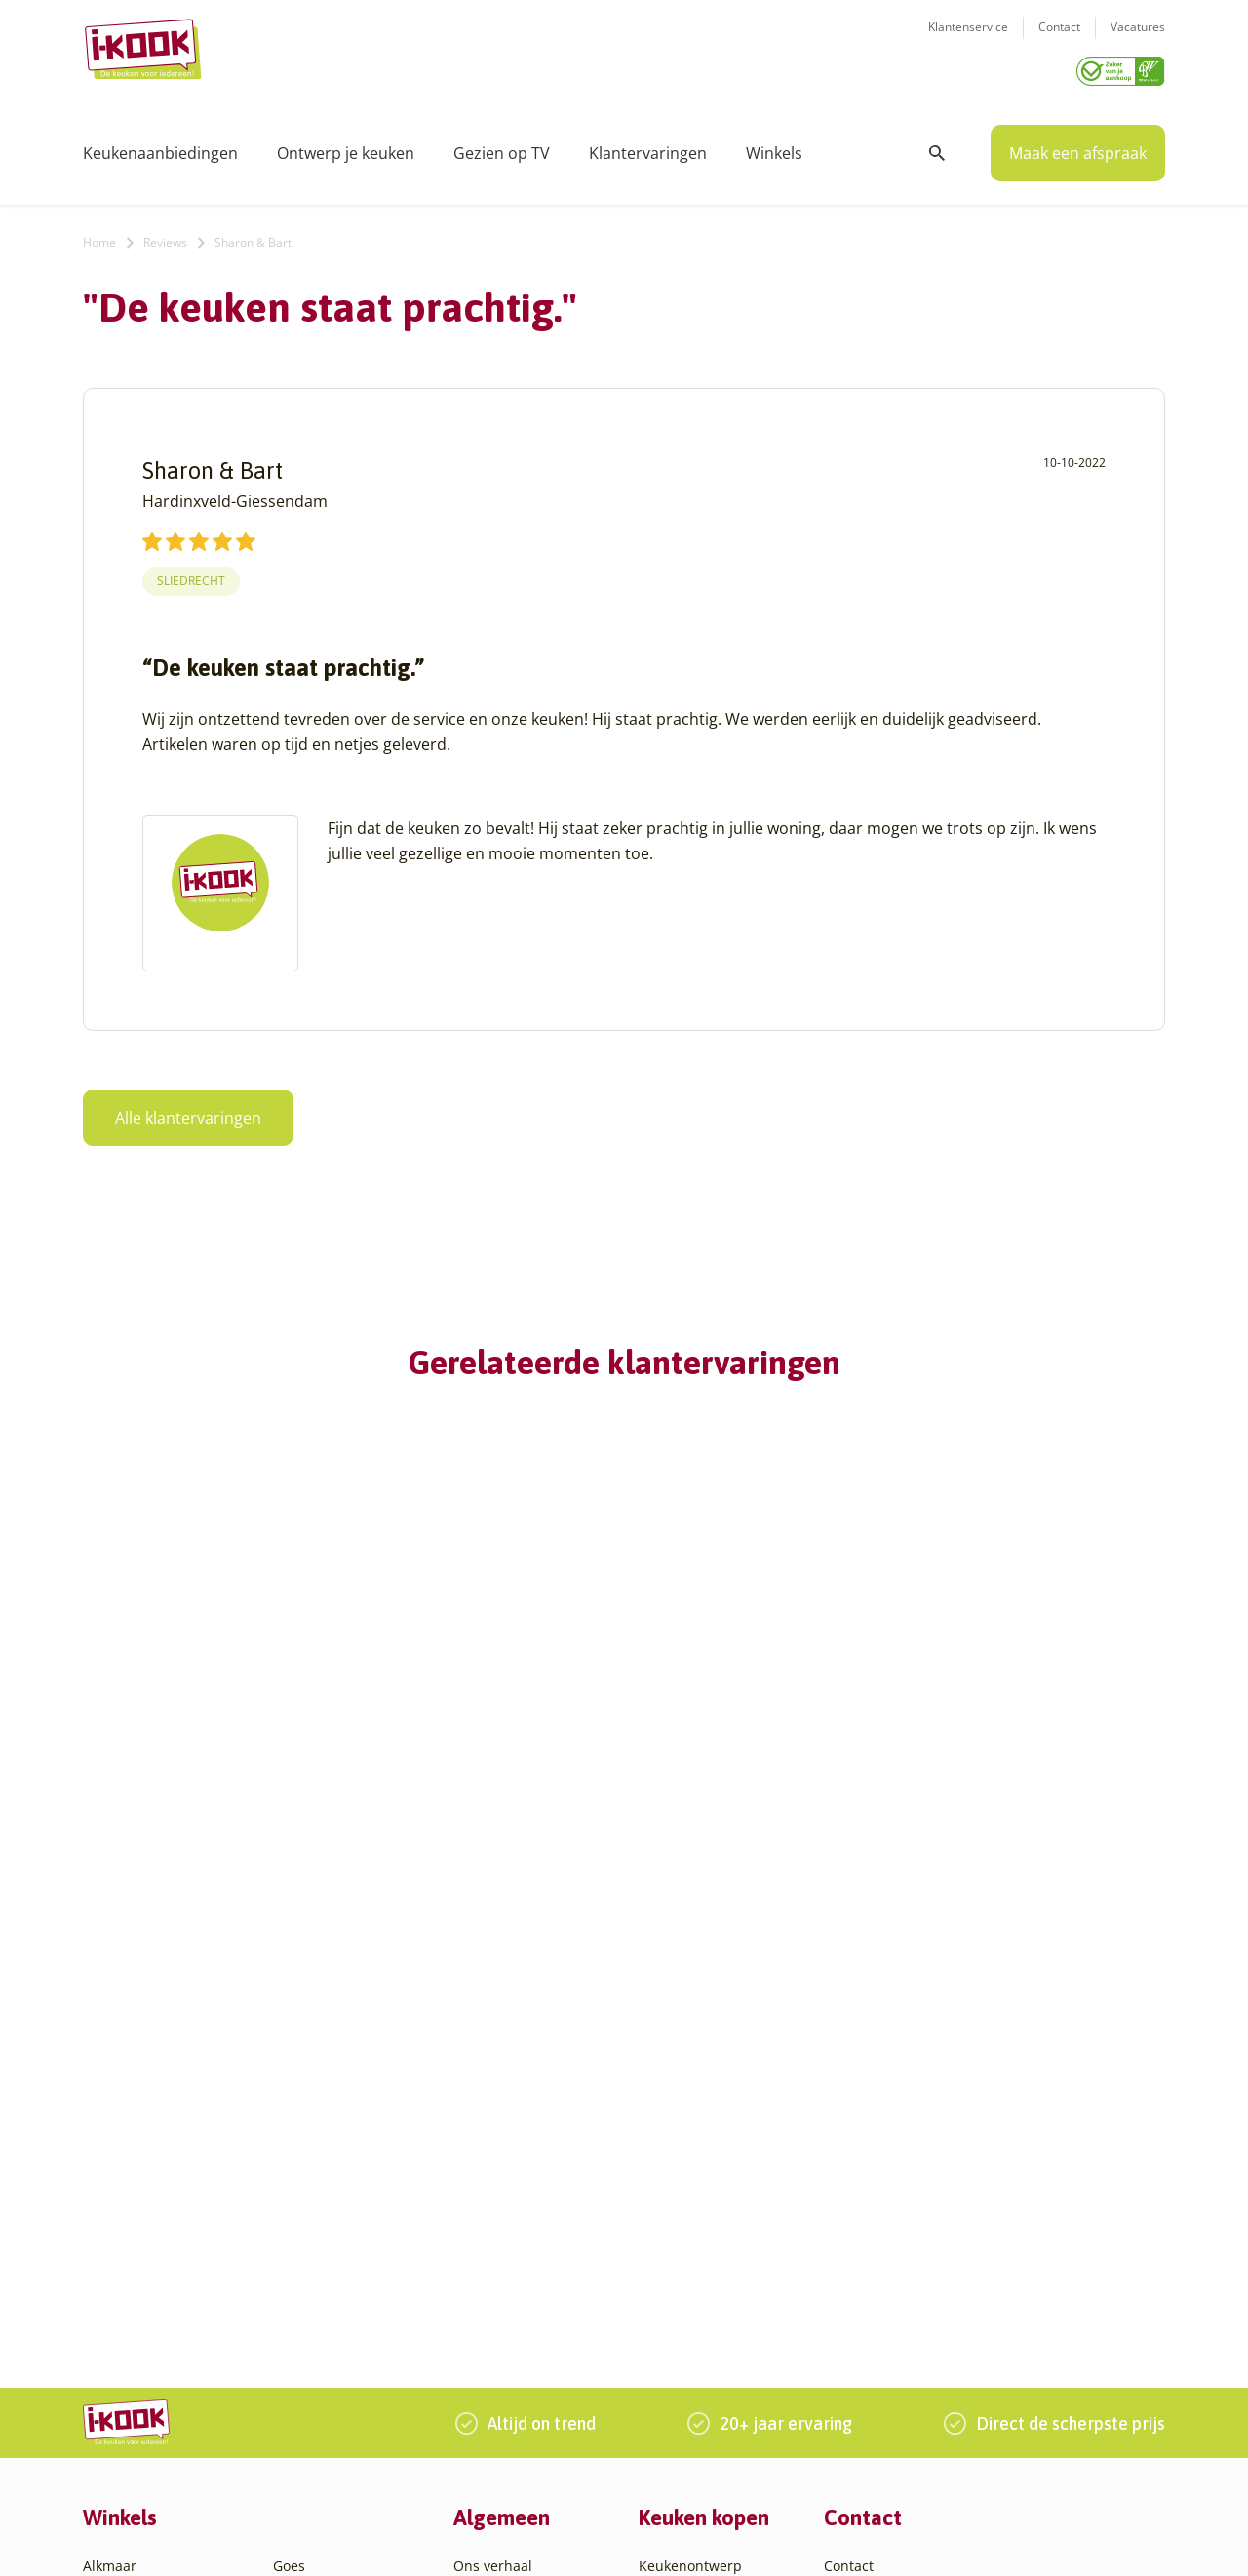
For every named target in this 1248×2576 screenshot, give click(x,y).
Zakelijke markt (502, 2190)
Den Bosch (117, 2354)
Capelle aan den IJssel (154, 2330)
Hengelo (300, 2167)
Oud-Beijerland (323, 2237)
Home (99, 235)
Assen (102, 2260)
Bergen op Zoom (136, 2307)
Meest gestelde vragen (527, 2237)
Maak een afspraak (1078, 146)
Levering (666, 2213)
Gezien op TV (501, 146)
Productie (670, 2143)
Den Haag (114, 2377)
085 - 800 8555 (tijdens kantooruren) (968, 2238)
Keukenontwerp (690, 2120)
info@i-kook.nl (977, 2212)
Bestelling (671, 2190)
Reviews (165, 235)
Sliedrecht (191, 574)
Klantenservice (968, 39)
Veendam (303, 2354)
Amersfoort (119, 2167)
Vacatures (1138, 39)
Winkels (774, 146)
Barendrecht (124, 2284)
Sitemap (784, 2540)
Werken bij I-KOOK (514, 2213)
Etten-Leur (117, 2447)
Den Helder (120, 2401)
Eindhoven (117, 2424)
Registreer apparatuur (526, 2260)
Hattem (297, 2143)
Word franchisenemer (525, 2284)
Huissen (299, 2190)
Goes (289, 2120)
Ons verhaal (492, 2120)
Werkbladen (678, 2284)
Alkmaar (109, 2120)
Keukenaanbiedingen (160, 146)
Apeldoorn (117, 2237)
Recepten (484, 2167)
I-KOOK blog (493, 2143)
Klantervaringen (648, 146)
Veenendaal (311, 2377)
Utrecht (297, 2330)
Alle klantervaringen (188, 1111)
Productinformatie (698, 2260)
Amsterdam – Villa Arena (163, 2213)
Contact (1059, 39)
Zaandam (303, 2401)
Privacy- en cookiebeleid (673, 2540)
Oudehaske (310, 2260)
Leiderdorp (309, 2213)
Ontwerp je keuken (345, 146)
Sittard (295, 2284)
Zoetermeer (311, 2424)
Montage (667, 2167)
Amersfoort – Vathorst (154, 2190)
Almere (106, 2143)
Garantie (667, 2237)
